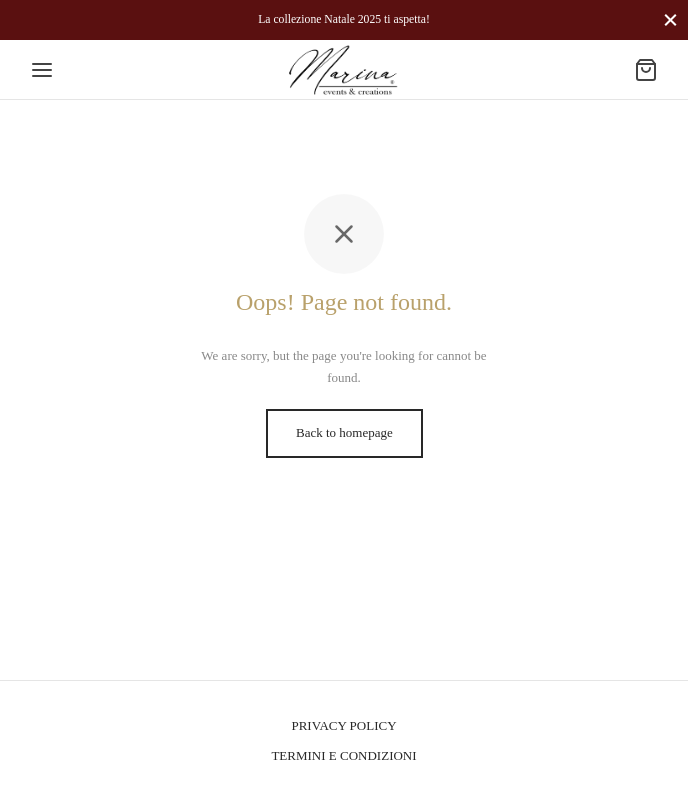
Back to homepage (344, 432)
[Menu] (42, 70)
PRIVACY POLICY (343, 725)
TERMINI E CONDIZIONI (343, 755)
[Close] (670, 19)
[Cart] (646, 70)
